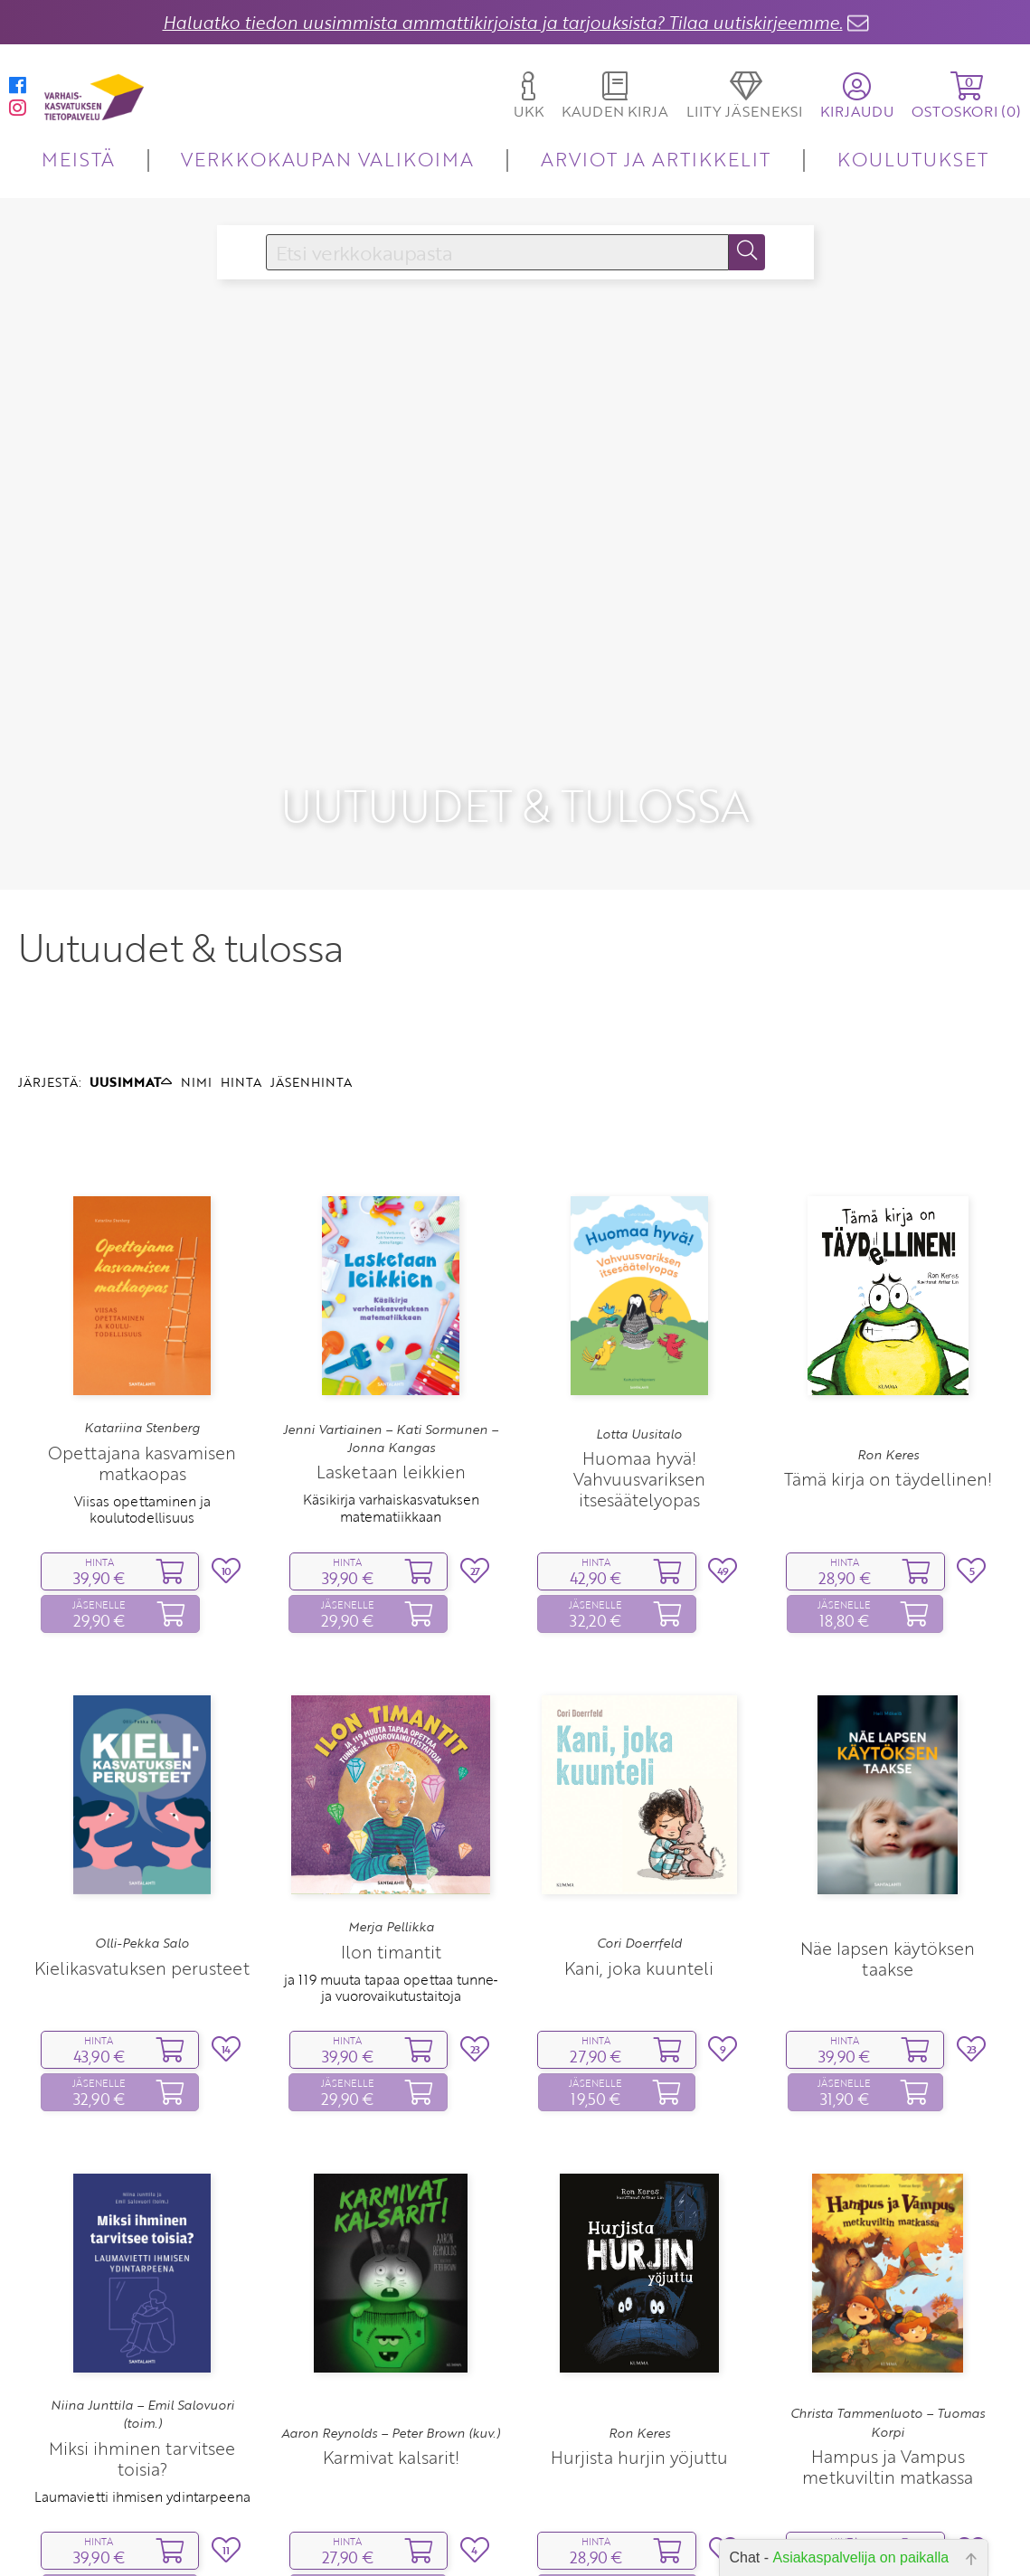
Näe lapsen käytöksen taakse (887, 1852)
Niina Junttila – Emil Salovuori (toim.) (142, 2308)
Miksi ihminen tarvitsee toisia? (142, 2352)
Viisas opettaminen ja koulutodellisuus (142, 1403)
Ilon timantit (391, 1845)
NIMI (196, 976)
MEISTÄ (78, 159)
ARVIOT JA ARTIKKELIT (656, 159)
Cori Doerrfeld (639, 1837)
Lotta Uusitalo (639, 1328)
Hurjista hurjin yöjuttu (639, 2351)
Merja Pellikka (391, 1821)
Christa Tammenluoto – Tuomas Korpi (887, 2316)
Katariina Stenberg (142, 1322)
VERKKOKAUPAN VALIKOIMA (327, 159)
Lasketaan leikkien (391, 1365)
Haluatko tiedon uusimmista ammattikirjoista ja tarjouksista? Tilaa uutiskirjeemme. (503, 22)
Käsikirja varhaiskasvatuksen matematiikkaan (391, 1401)
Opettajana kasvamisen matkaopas (142, 1357)
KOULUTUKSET (912, 159)
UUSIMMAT (131, 976)
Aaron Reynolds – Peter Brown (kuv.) (390, 2327)
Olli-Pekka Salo (142, 1837)
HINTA (241, 976)
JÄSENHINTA (311, 976)
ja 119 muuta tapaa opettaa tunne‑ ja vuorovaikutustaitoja (391, 1881)
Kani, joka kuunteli (638, 1862)
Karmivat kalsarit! (391, 2351)
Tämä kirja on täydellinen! (888, 1373)
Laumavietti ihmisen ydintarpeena (142, 2391)
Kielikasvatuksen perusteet (142, 1862)
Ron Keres (888, 1349)
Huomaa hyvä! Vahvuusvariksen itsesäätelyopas (639, 1373)
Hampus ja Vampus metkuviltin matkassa (887, 2361)
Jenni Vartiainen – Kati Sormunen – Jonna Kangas (390, 1333)
